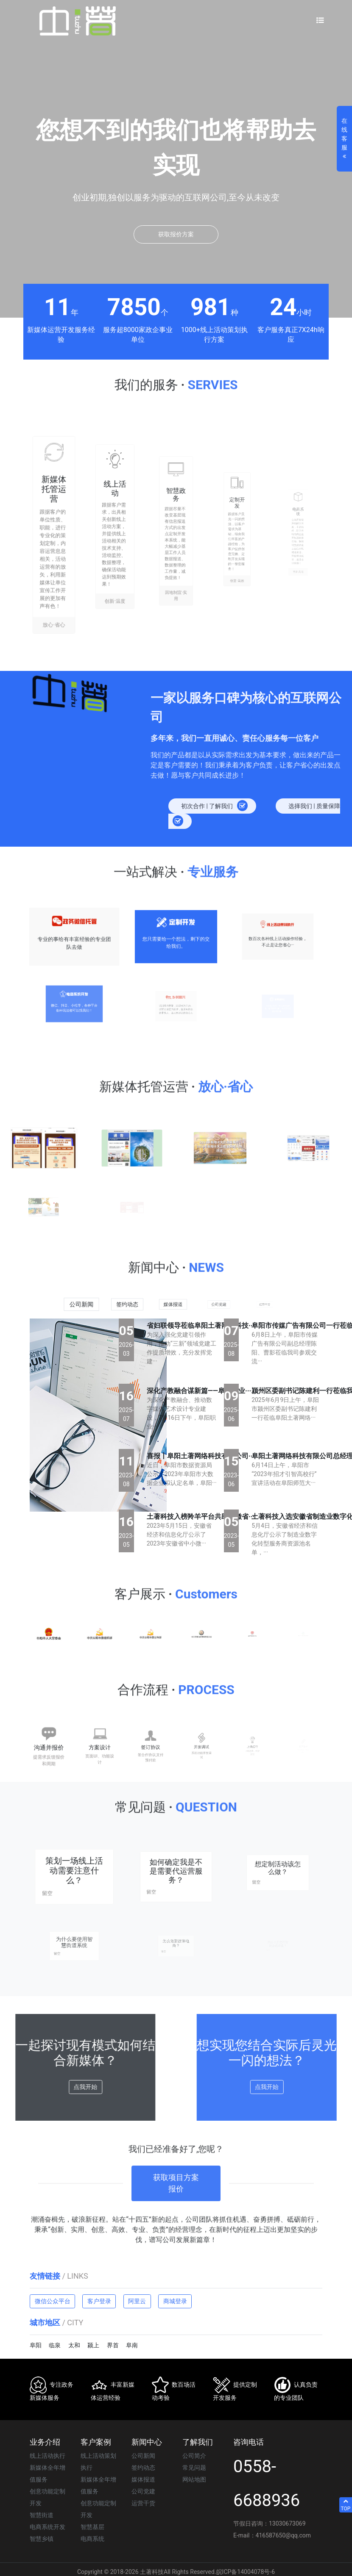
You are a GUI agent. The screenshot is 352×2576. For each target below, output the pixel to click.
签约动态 (143, 2467)
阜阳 (36, 2345)
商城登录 (175, 2301)
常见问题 (194, 2467)
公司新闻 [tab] (81, 1304)
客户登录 (99, 2301)
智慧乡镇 (41, 2538)
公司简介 (194, 2455)
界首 (113, 2345)
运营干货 (143, 2503)
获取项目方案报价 (176, 2160)
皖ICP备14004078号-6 (245, 2571)
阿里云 (137, 2301)
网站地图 (194, 2479)
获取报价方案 (176, 234)
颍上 (93, 2345)
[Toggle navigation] (320, 21)
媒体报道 (143, 2479)
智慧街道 (41, 2515)
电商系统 (92, 2538)
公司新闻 (143, 2455)
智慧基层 (92, 2526)
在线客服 (344, 139)
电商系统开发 (47, 2526)
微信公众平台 (52, 2301)
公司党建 (143, 2491)
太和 (74, 2345)
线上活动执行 (47, 2455)
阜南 (132, 2345)
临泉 (55, 2345)
